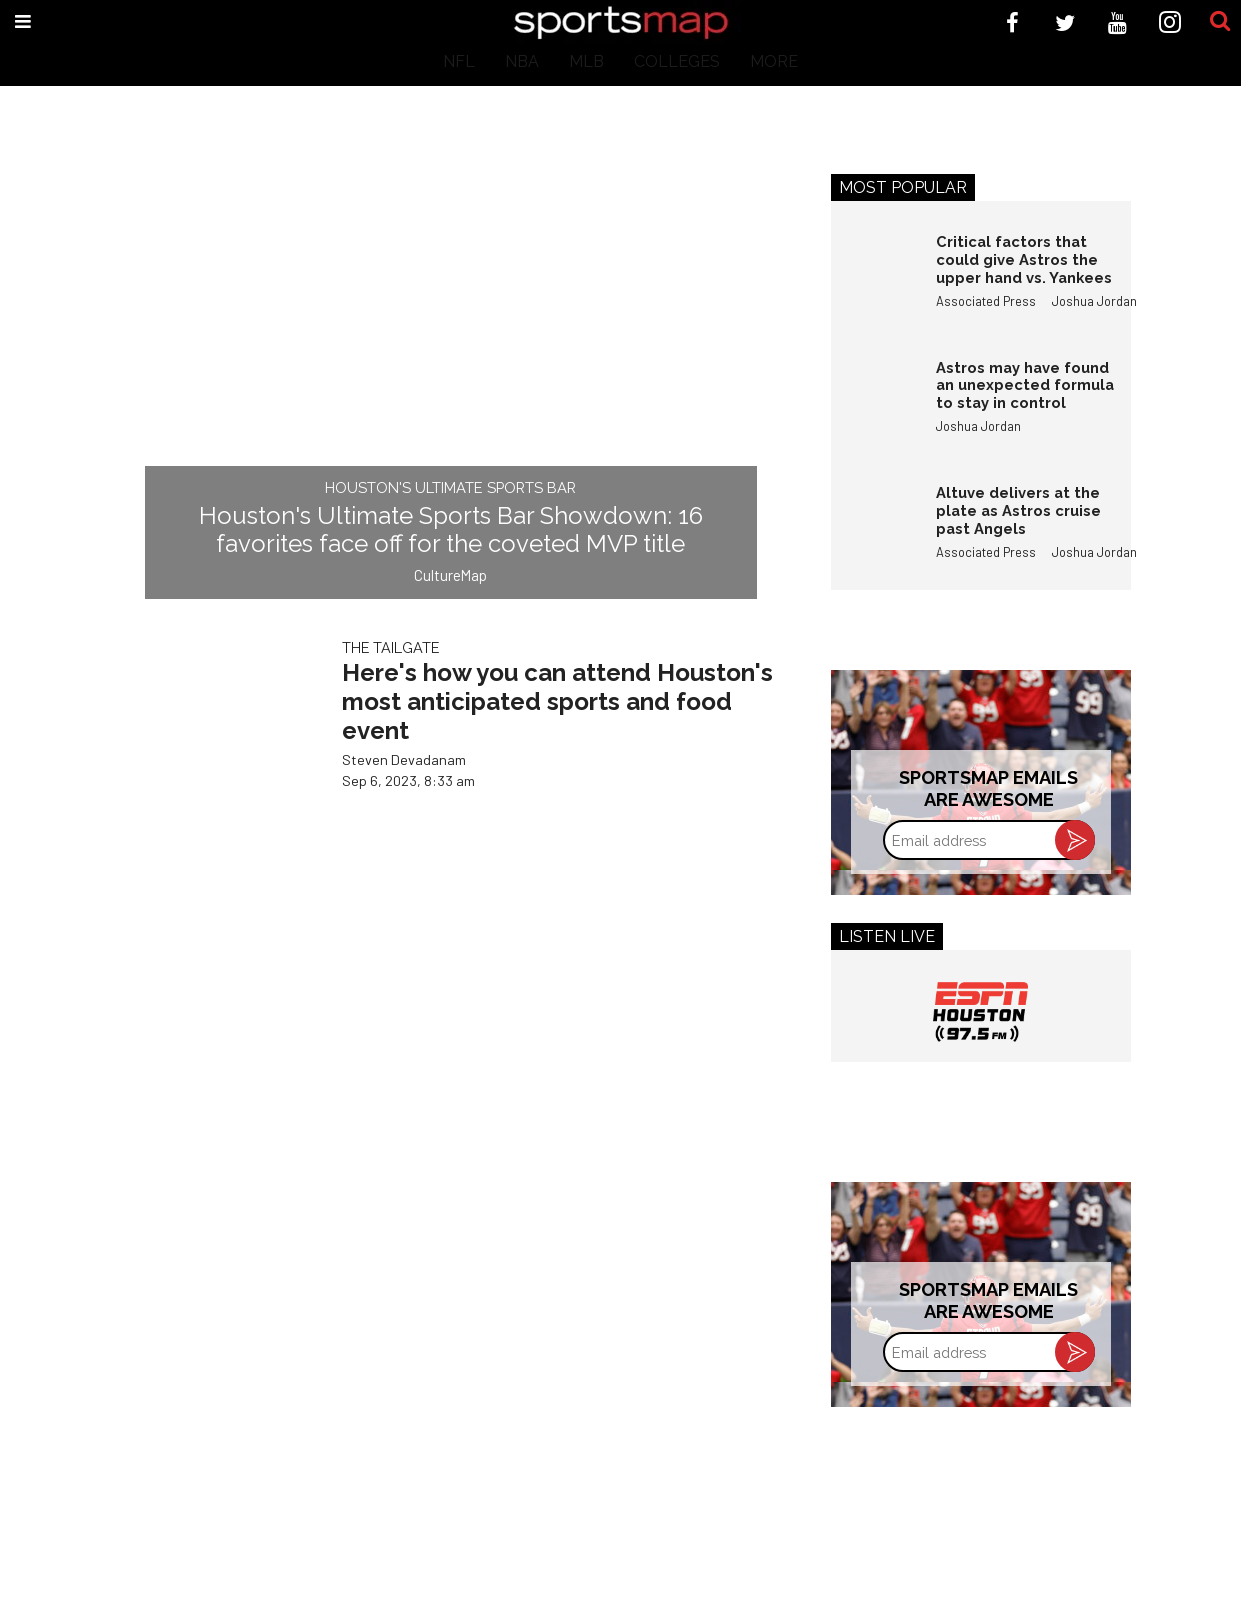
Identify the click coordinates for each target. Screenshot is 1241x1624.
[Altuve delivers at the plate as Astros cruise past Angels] (874, 527)
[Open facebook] (1012, 22)
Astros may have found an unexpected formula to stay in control (1025, 385)
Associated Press (986, 301)
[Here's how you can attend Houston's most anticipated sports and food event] (216, 744)
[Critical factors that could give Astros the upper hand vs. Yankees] (874, 276)
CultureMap (450, 575)
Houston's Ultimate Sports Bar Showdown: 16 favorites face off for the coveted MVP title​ (451, 530)
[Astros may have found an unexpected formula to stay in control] (874, 402)
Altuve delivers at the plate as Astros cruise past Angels (1018, 510)
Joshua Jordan (1094, 301)
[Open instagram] (1170, 22)
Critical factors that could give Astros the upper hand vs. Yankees (1024, 259)
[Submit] (1220, 22)
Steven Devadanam (404, 759)
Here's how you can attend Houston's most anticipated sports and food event (557, 701)
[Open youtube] (1117, 22)
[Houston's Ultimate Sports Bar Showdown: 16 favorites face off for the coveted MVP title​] (451, 372)
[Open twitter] (1065, 22)
